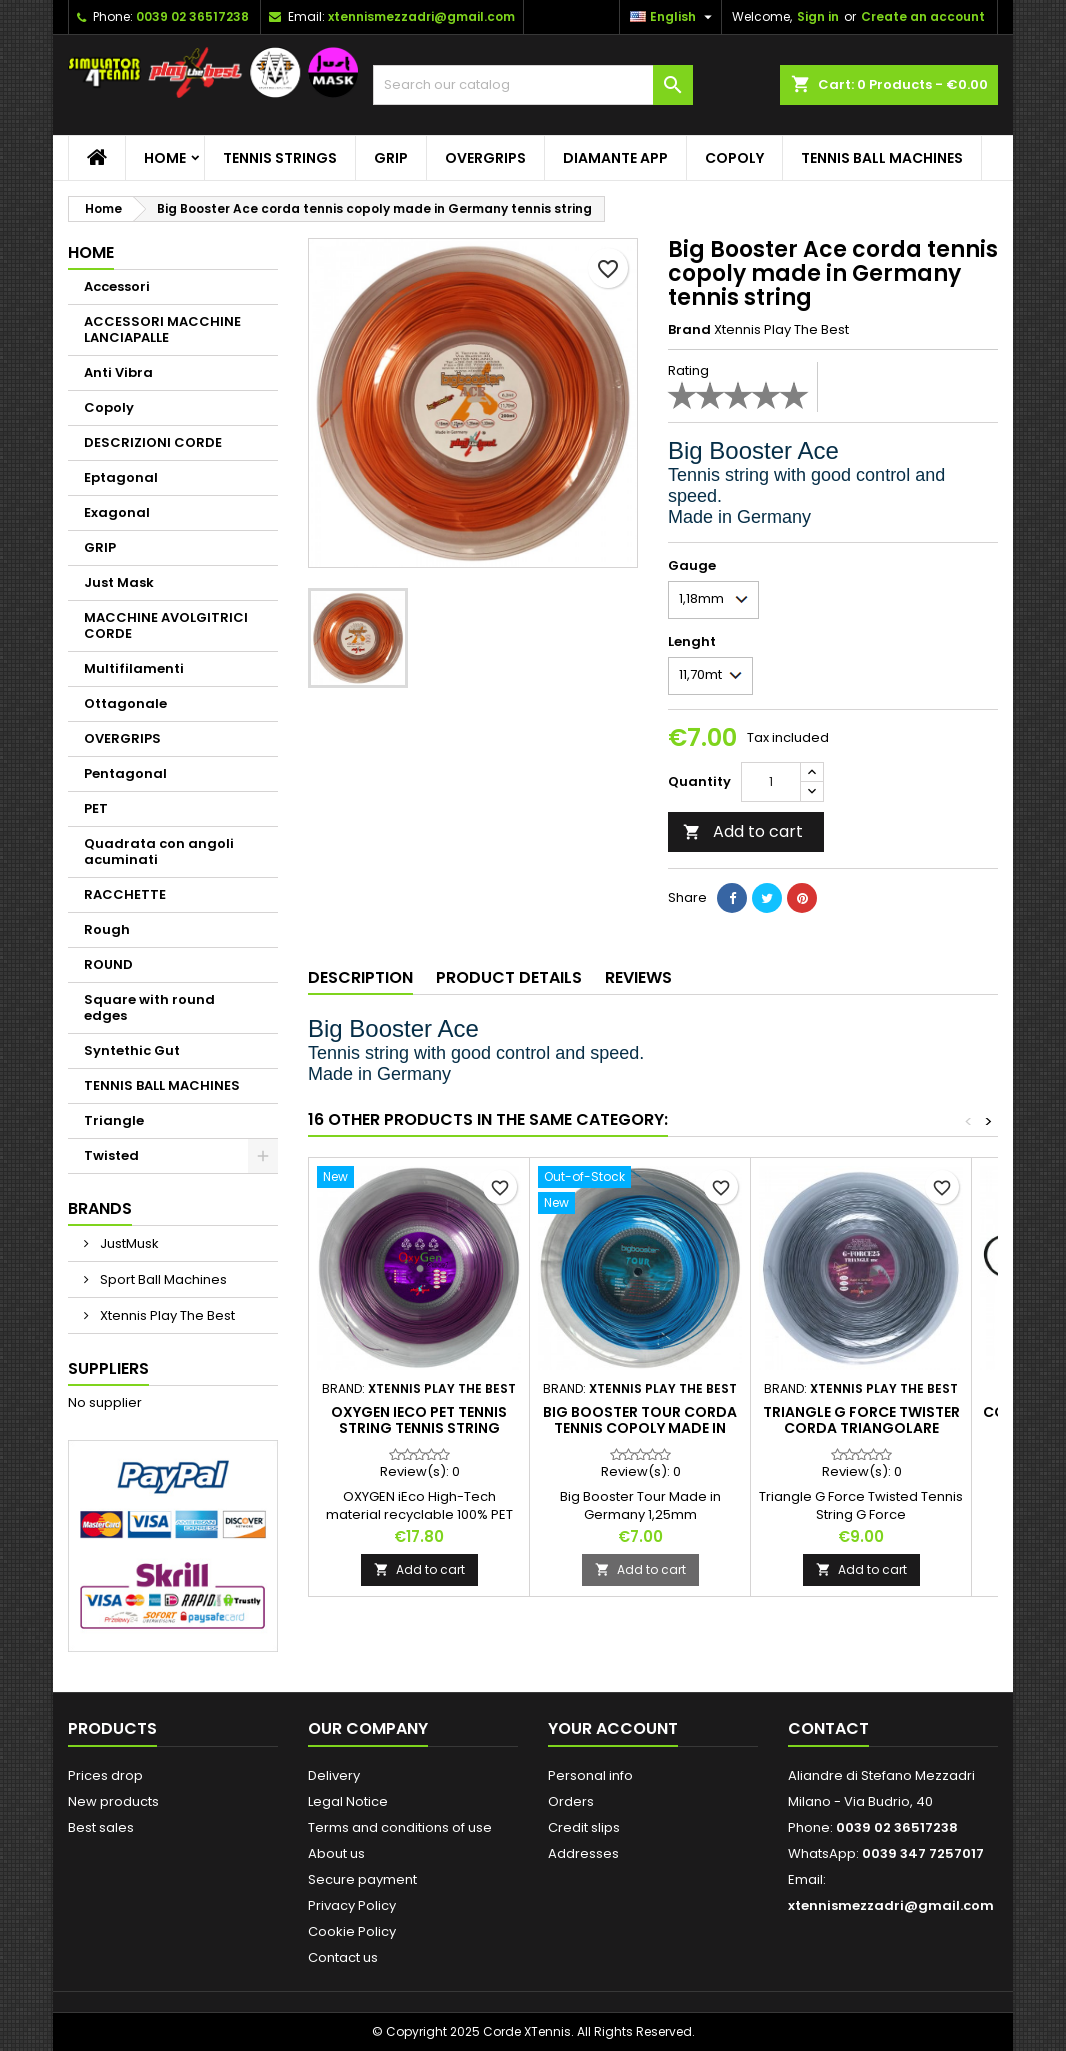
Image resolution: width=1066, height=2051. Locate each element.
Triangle (114, 1120)
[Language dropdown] (673, 17)
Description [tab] (360, 977)
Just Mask (119, 582)
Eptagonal (121, 477)
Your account (613, 1728)
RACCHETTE (125, 894)
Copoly (734, 158)
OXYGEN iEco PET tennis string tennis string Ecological (419, 1428)
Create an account (923, 16)
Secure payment (362, 1879)
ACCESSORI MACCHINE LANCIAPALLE (162, 329)
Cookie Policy (352, 1931)
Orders (571, 1801)
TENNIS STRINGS (280, 158)
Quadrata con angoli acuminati (159, 851)
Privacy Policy (352, 1905)
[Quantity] (771, 782)
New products (113, 1801)
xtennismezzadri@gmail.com (421, 16)
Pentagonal (125, 773)
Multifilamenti (134, 668)
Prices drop (105, 1775)
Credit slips (584, 1827)
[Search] (533, 85)
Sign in (818, 16)
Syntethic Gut (132, 1050)
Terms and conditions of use (400, 1827)
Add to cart (743, 831)
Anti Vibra (118, 372)
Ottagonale (125, 703)
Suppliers (108, 1368)
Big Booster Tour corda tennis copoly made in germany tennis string (640, 1428)
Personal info (590, 1775)
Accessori (117, 286)
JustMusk (128, 1243)
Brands (100, 1208)
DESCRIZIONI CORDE (153, 442)
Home (165, 158)
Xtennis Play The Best (166, 1315)
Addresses (583, 1853)
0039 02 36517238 (192, 16)
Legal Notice (348, 1801)
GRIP (391, 158)
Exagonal (117, 512)
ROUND (108, 964)
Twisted (111, 1155)
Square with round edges (149, 1007)
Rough (107, 929)
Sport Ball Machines (162, 1279)
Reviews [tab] (638, 977)
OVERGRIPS (485, 158)
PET (96, 808)
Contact (828, 1728)
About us (336, 1853)
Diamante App (615, 158)
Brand (689, 330)
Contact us (343, 1957)
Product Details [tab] (509, 977)
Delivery (334, 1775)
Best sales (101, 1827)
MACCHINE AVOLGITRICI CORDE (166, 625)
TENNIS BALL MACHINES (882, 158)
